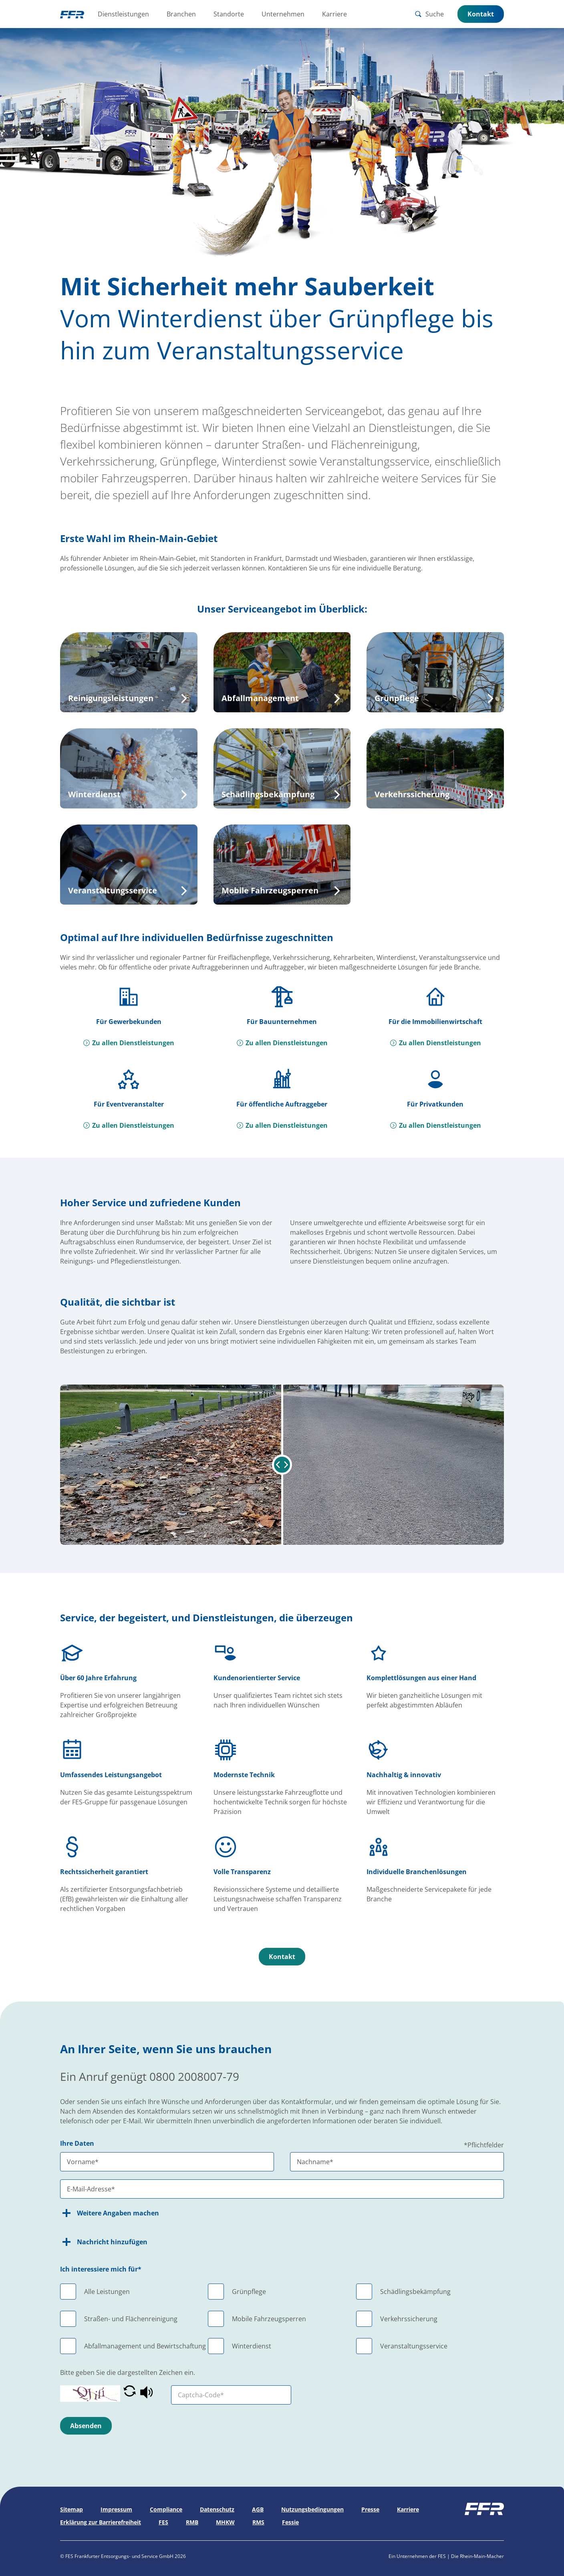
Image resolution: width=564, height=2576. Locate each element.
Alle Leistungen (107, 2291)
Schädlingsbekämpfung (415, 2291)
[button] (129, 2393)
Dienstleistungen (123, 14)
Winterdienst (251, 2346)
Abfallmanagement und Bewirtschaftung (145, 2346)
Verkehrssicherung (408, 2318)
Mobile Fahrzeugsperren (269, 2318)
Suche (429, 14)
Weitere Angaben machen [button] (109, 2213)
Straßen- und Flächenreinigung (130, 2318)
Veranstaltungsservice (413, 2346)
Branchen (181, 14)
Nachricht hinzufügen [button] (103, 2241)
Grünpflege (249, 2291)
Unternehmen (283, 14)
